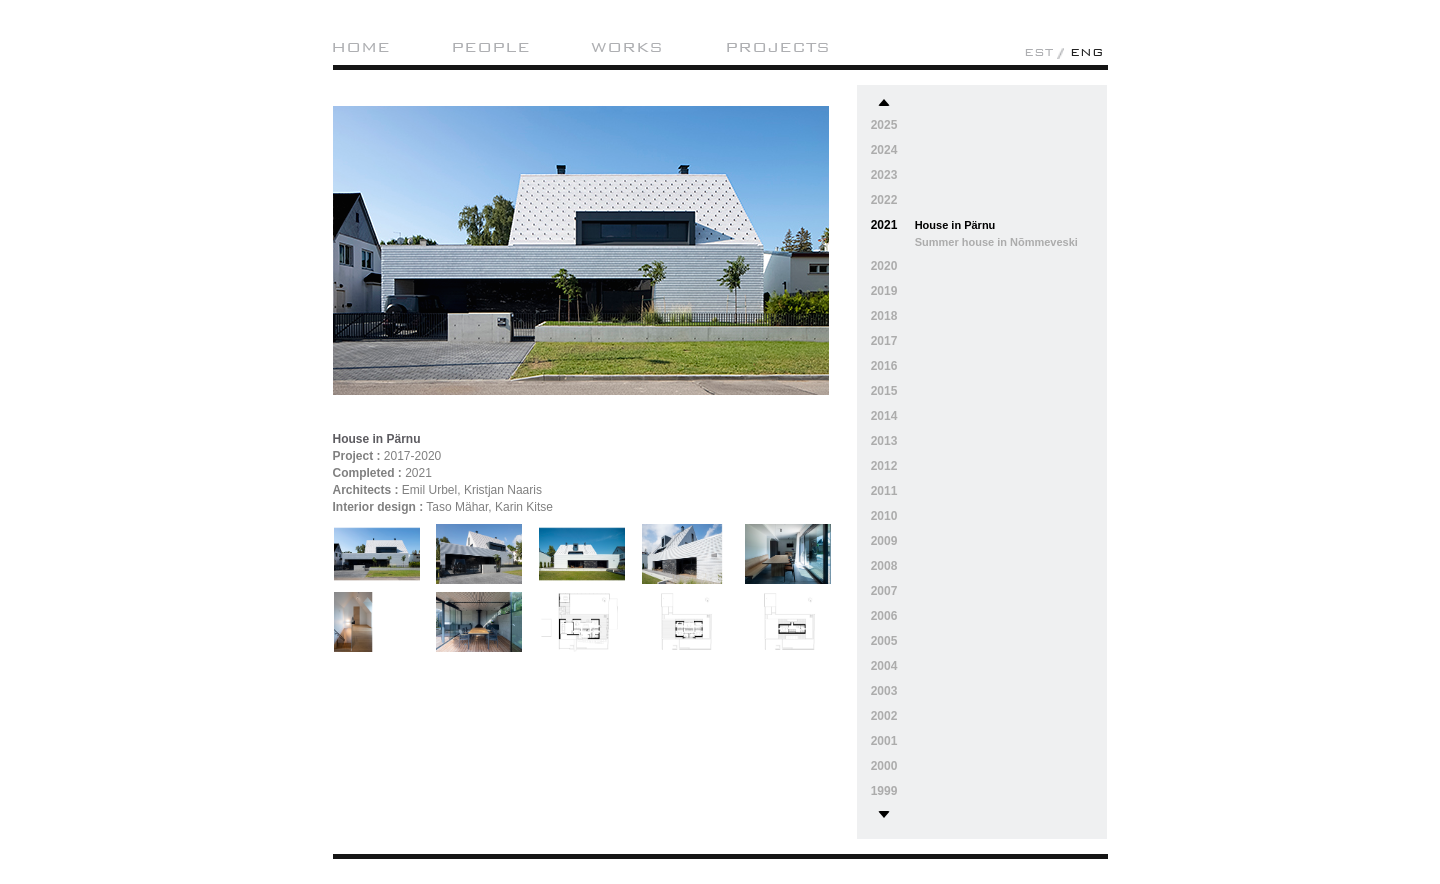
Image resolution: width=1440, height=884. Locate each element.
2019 (884, 291)
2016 (884, 366)
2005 (884, 641)
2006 (884, 616)
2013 (884, 441)
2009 (884, 541)
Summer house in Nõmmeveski (996, 242)
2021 (884, 225)
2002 (884, 716)
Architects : (366, 490)
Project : (357, 456)
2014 (884, 416)
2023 (884, 175)
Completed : (367, 473)
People (490, 47)
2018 (884, 316)
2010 (884, 516)
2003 (884, 691)
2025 (884, 125)
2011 (884, 491)
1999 (884, 791)
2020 (884, 266)
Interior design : (378, 507)
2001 (884, 741)
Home (360, 47)
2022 (884, 200)
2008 (884, 566)
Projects (777, 47)
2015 (884, 391)
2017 (884, 341)
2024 (884, 150)
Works (627, 47)
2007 (884, 591)
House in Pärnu (955, 225)
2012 (884, 466)
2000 (884, 766)
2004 (884, 666)
